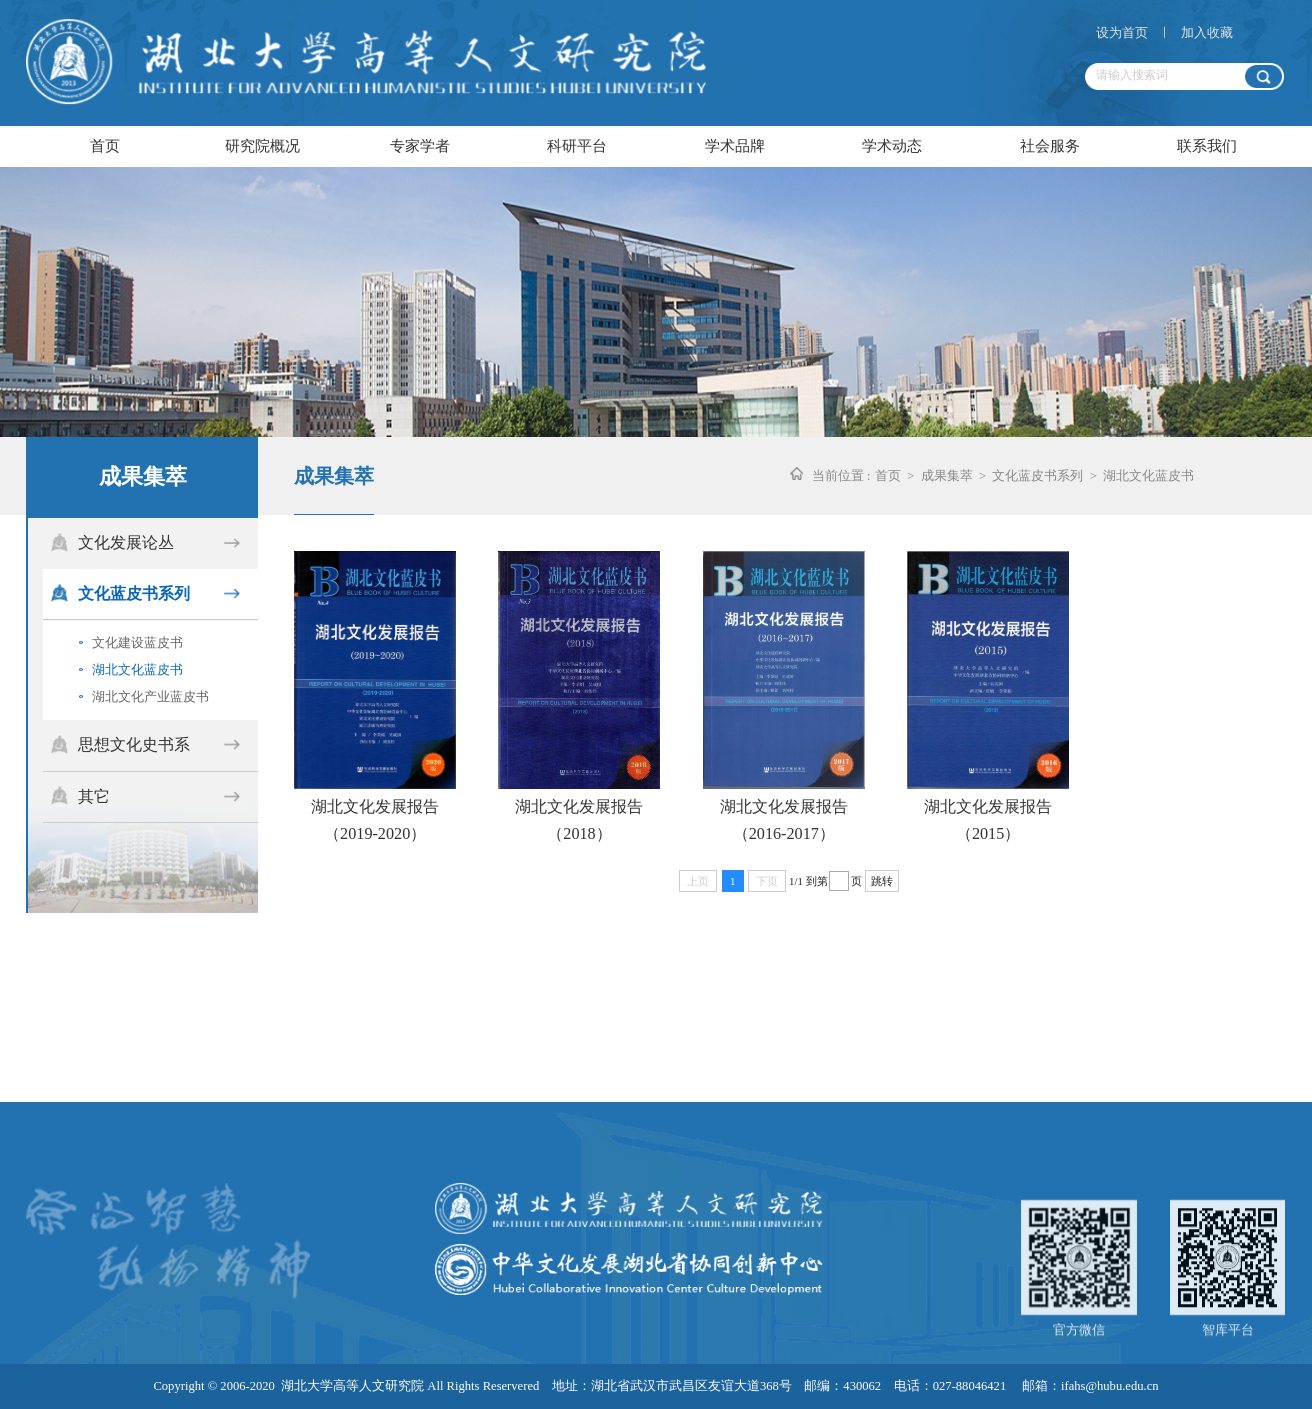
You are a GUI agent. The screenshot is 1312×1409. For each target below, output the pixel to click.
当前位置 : (841, 476)
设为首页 (1122, 33)
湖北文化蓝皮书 (131, 668)
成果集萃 (947, 476)
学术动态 (892, 145)
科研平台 (577, 145)
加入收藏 (1207, 33)
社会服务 (1050, 145)
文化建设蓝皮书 (131, 641)
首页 (105, 145)
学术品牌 (735, 145)
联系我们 (1207, 145)
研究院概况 (262, 145)
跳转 (882, 881)
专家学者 (420, 145)
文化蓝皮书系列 (1037, 476)
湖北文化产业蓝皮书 (144, 695)
